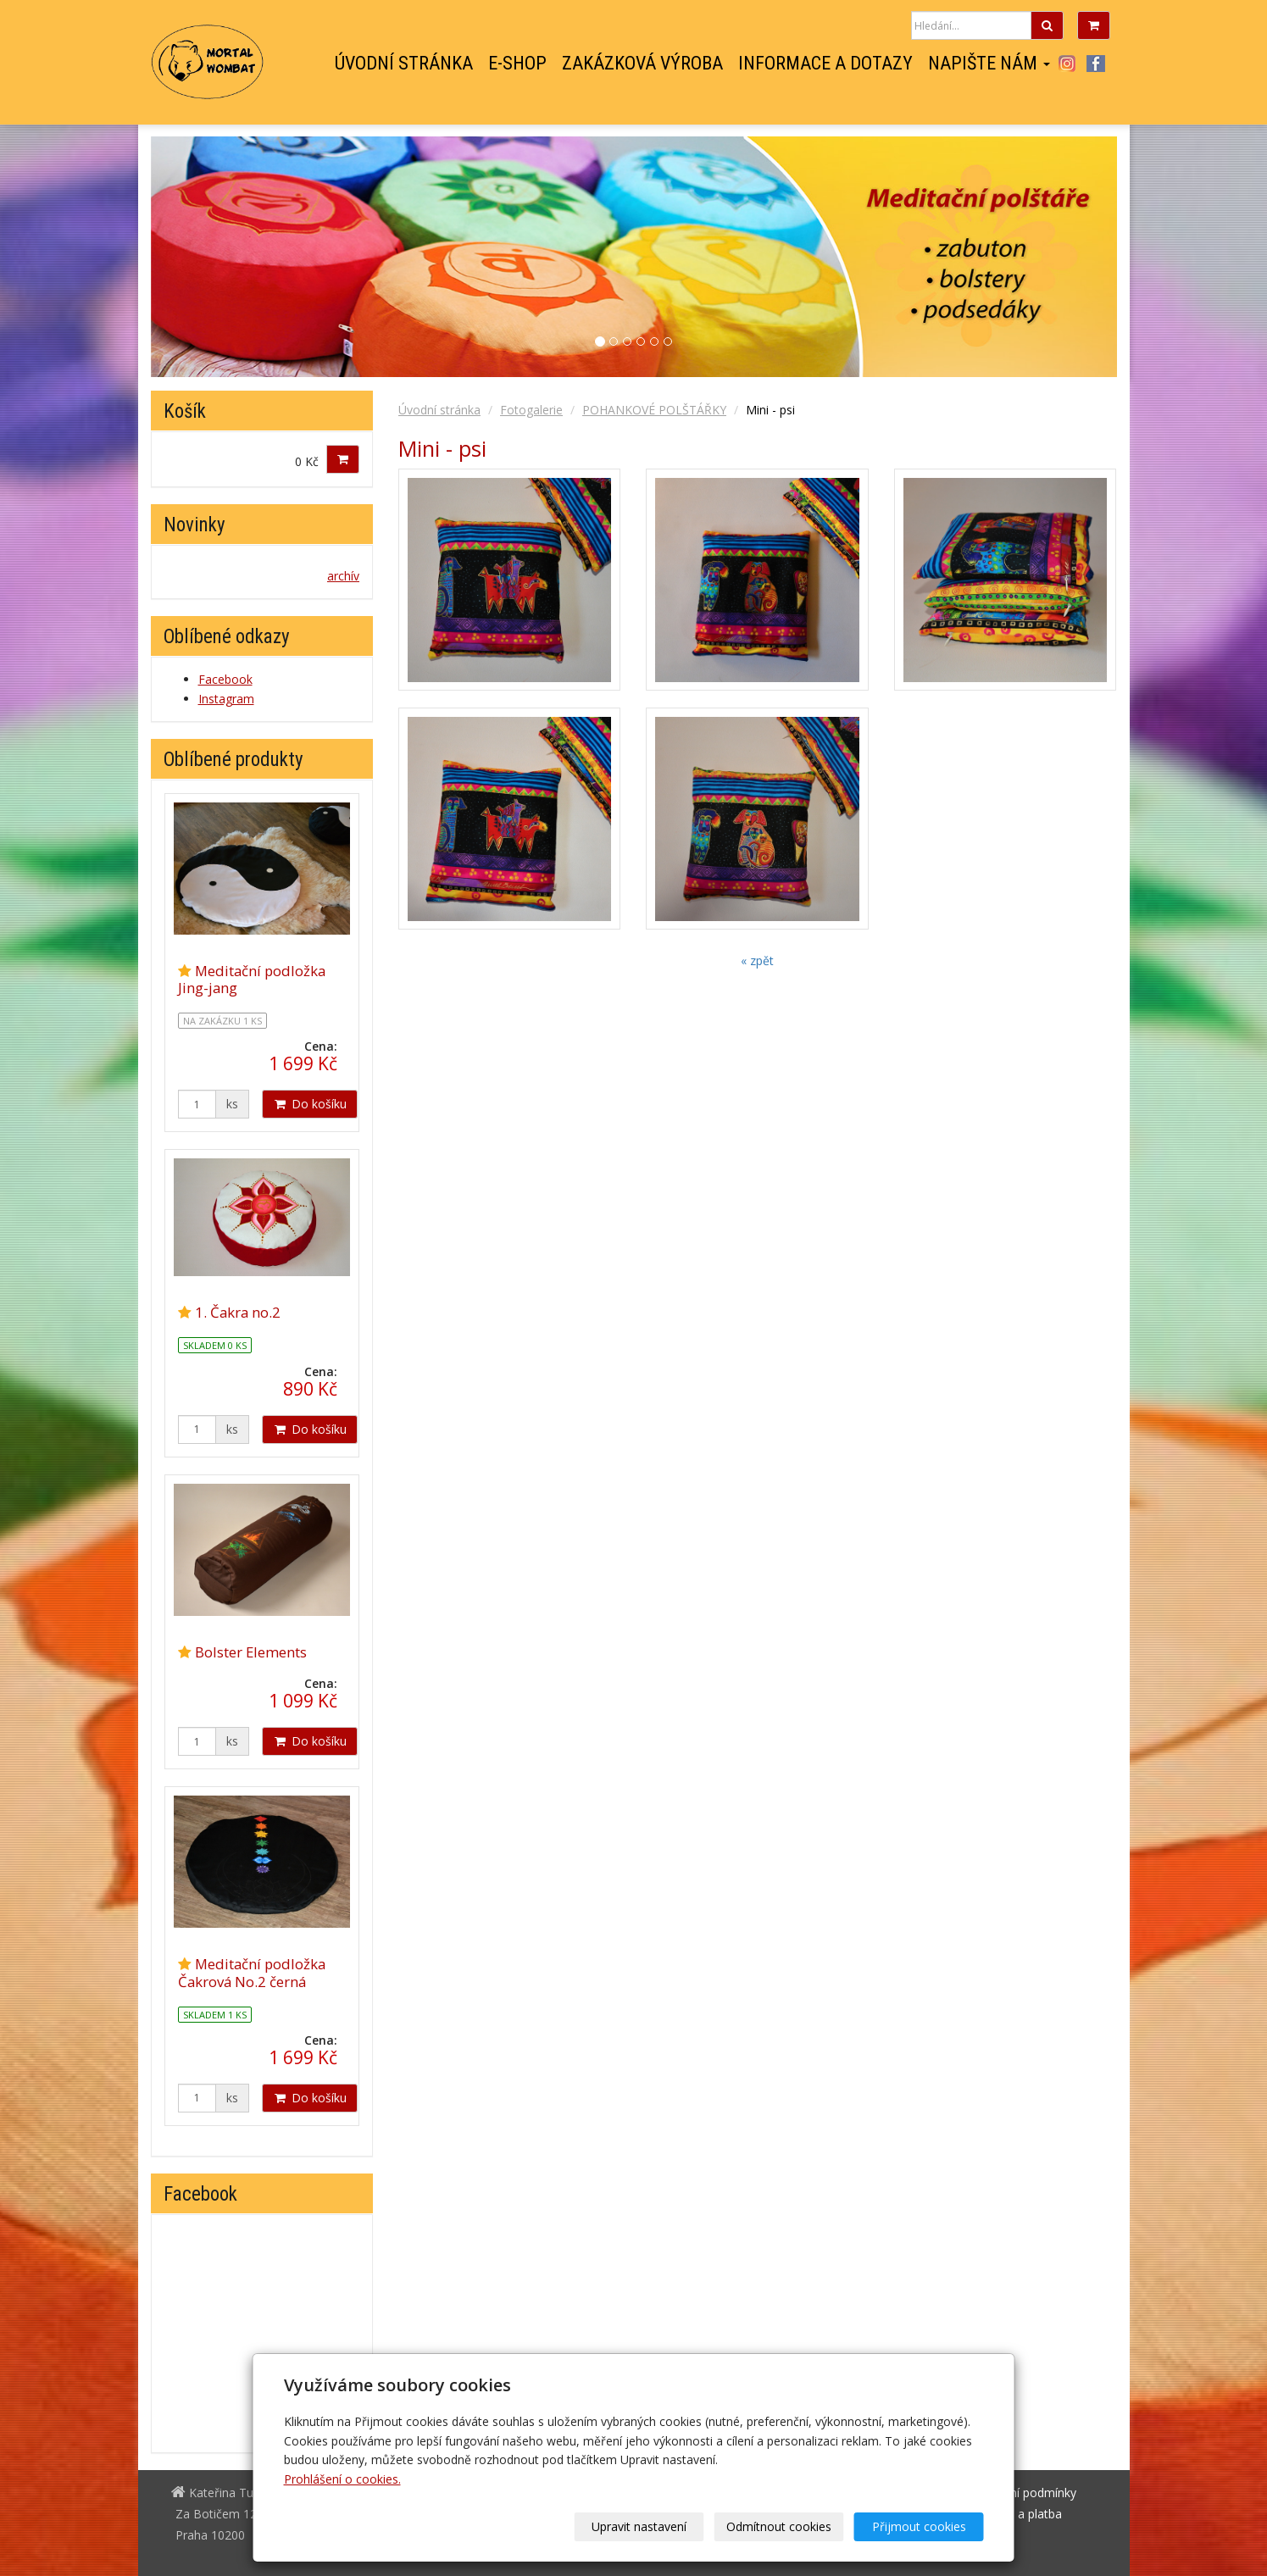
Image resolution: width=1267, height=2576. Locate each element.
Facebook (1095, 63)
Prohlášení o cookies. (342, 2479)
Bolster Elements (251, 1652)
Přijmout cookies (919, 2526)
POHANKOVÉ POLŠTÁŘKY (654, 410)
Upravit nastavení (639, 2526)
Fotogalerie (531, 410)
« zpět (757, 960)
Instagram (1067, 63)
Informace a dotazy (825, 63)
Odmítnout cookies (778, 2526)
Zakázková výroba (642, 63)
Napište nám (989, 63)
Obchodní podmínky (1021, 2492)
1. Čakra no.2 (238, 1312)
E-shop (517, 63)
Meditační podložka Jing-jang (251, 979)
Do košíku (310, 1104)
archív (343, 576)
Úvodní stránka (404, 63)
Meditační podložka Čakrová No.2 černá (251, 1972)
